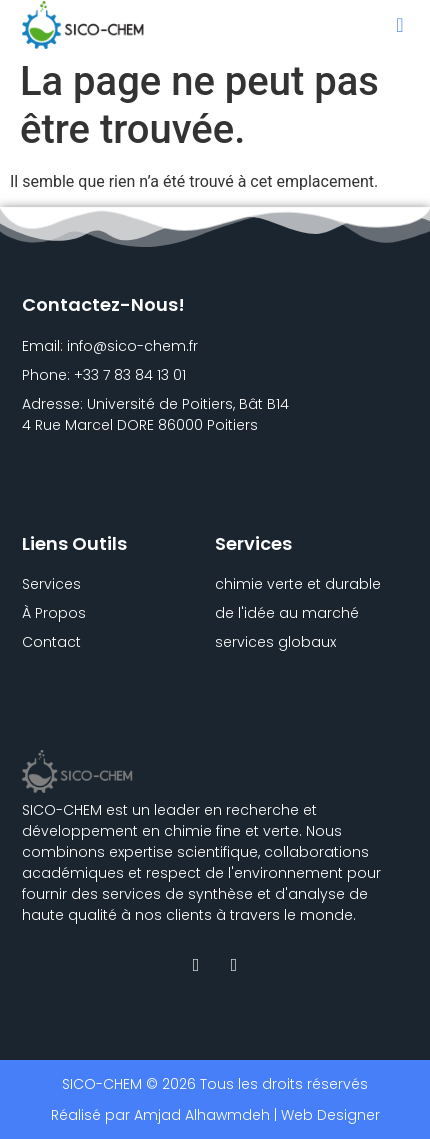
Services (51, 584)
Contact (51, 642)
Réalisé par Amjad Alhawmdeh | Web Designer (215, 1115)
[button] (399, 25)
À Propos (54, 613)
